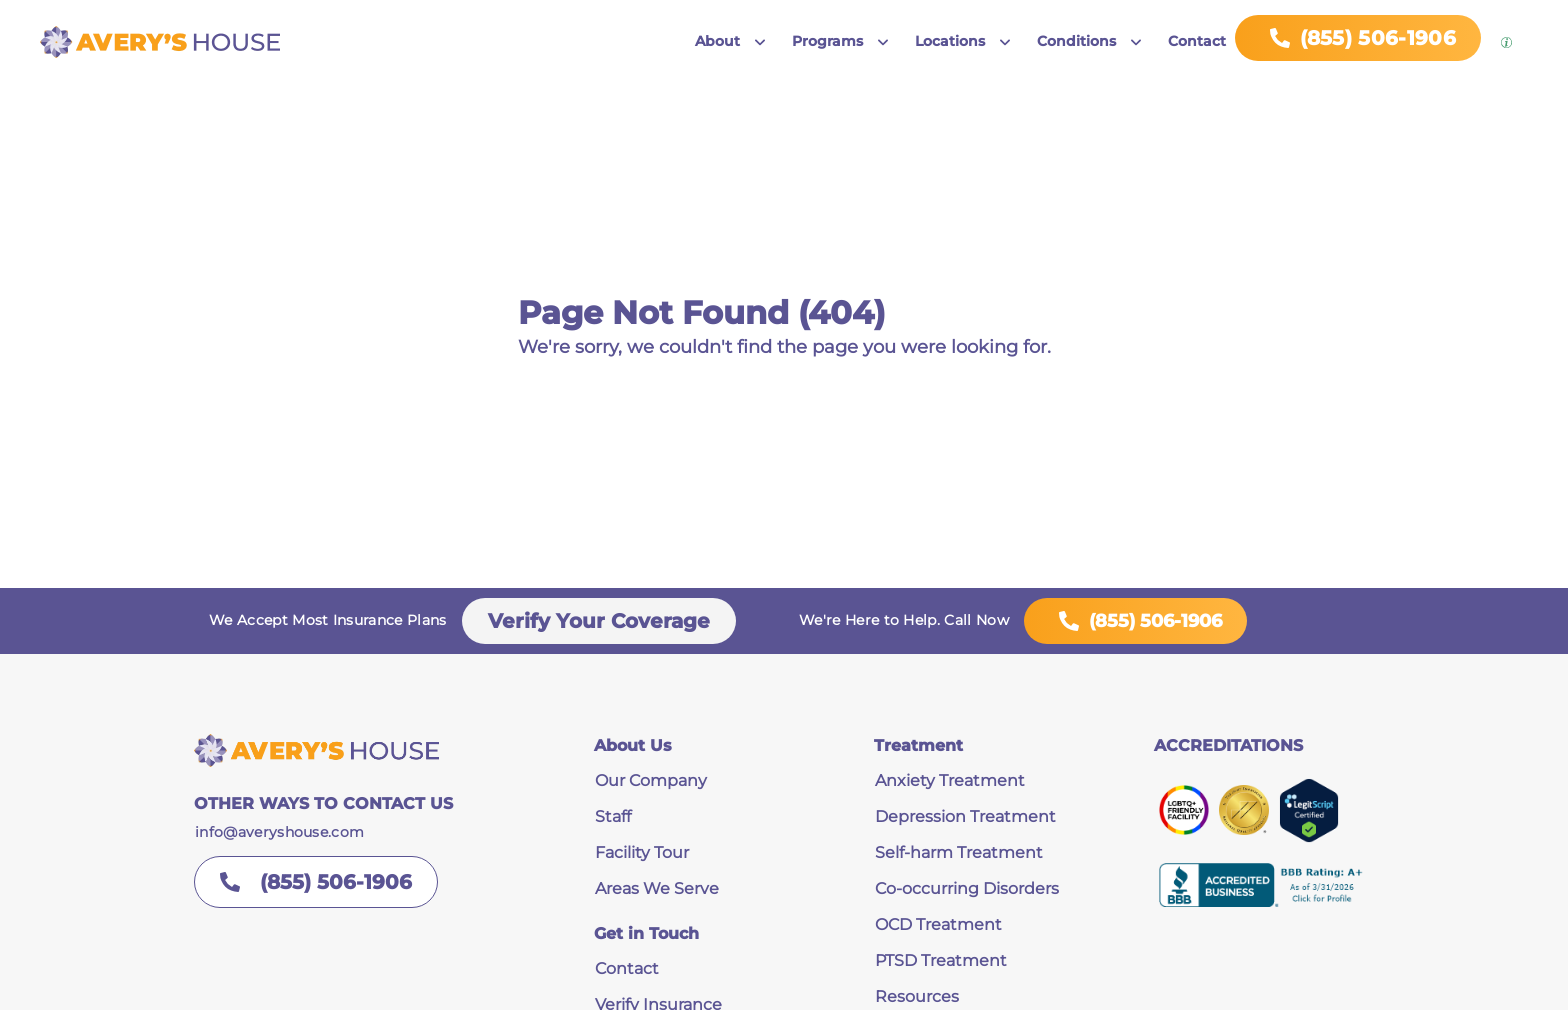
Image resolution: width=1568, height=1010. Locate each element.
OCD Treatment (938, 924)
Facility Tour (642, 852)
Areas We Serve (657, 888)
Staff (613, 816)
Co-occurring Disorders (967, 888)
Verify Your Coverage (599, 621)
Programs (827, 41)
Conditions (1076, 41)
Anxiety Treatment (950, 780)
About (717, 41)
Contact (1197, 41)
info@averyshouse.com (279, 832)
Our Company (651, 780)
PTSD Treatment (941, 960)
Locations (950, 41)
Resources (917, 996)
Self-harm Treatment (959, 852)
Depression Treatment (965, 816)
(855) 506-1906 (1135, 621)
